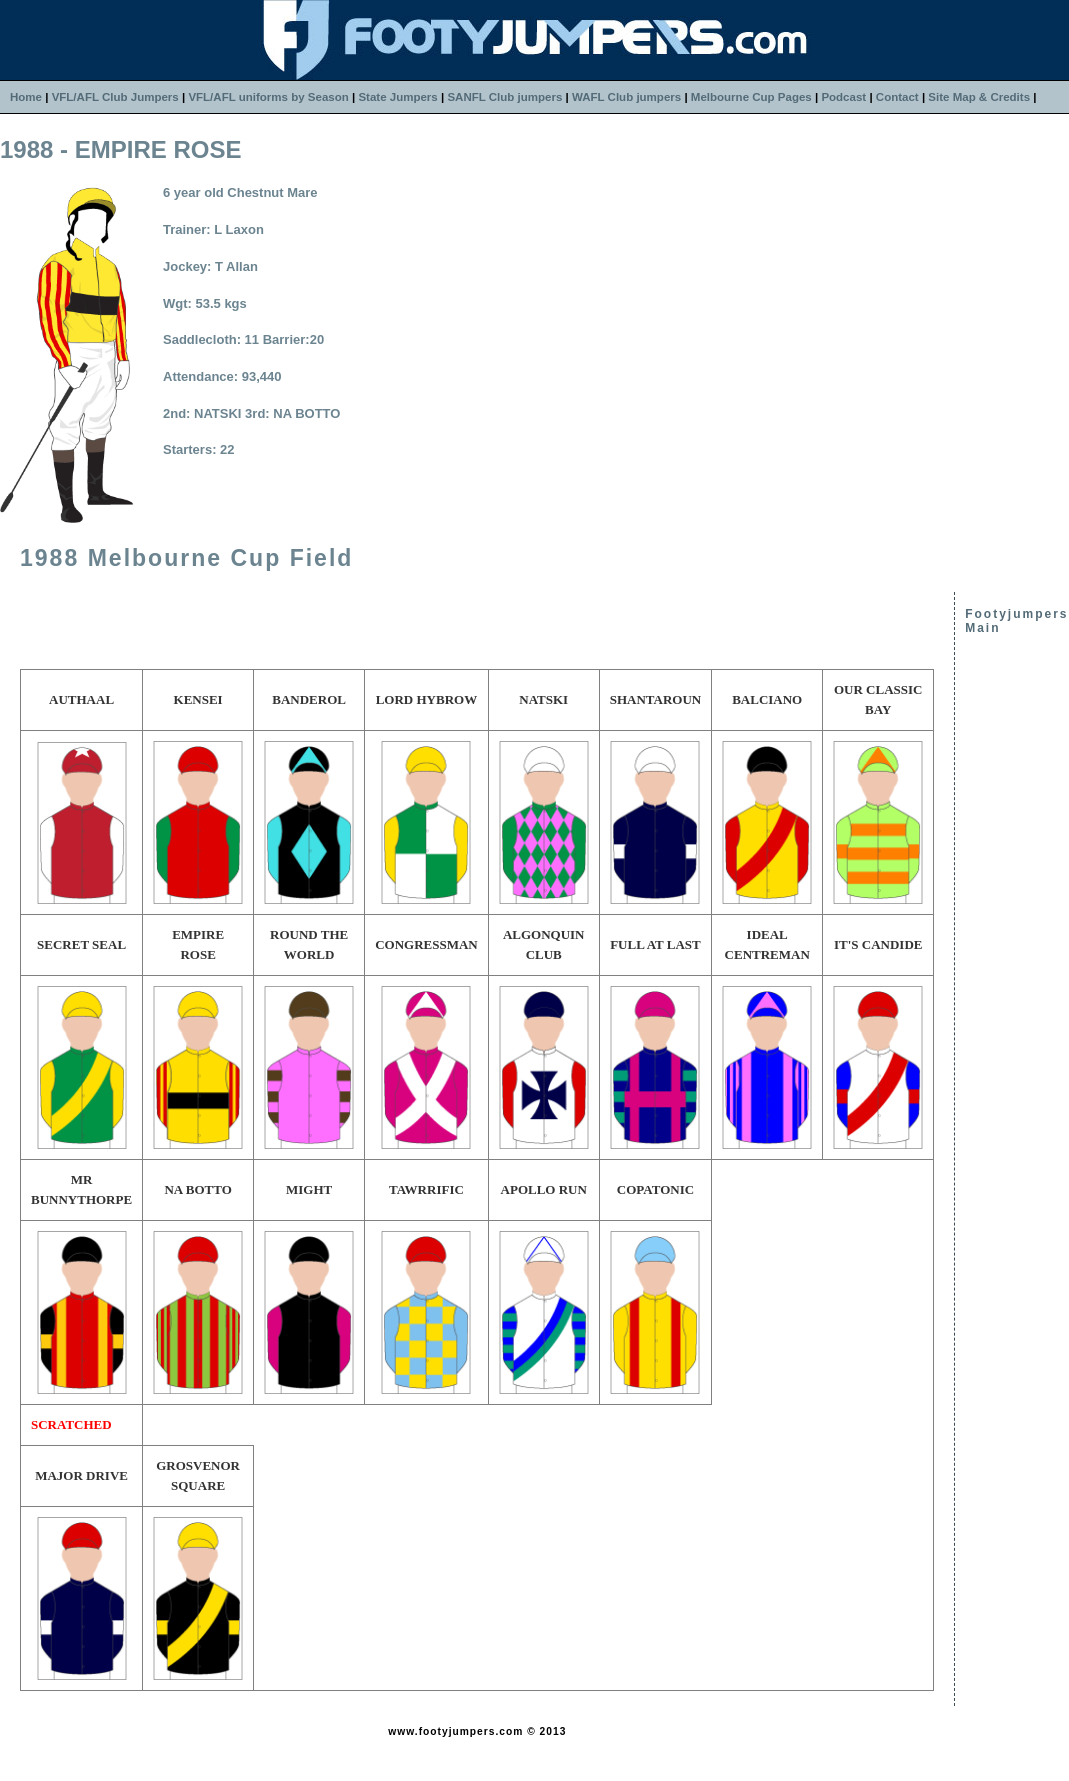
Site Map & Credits (979, 97)
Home (26, 97)
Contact (897, 97)
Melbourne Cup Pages (751, 97)
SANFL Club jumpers (504, 97)
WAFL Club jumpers (626, 97)
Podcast (843, 97)
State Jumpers (397, 97)
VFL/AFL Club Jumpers (115, 97)
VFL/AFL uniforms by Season (268, 97)
